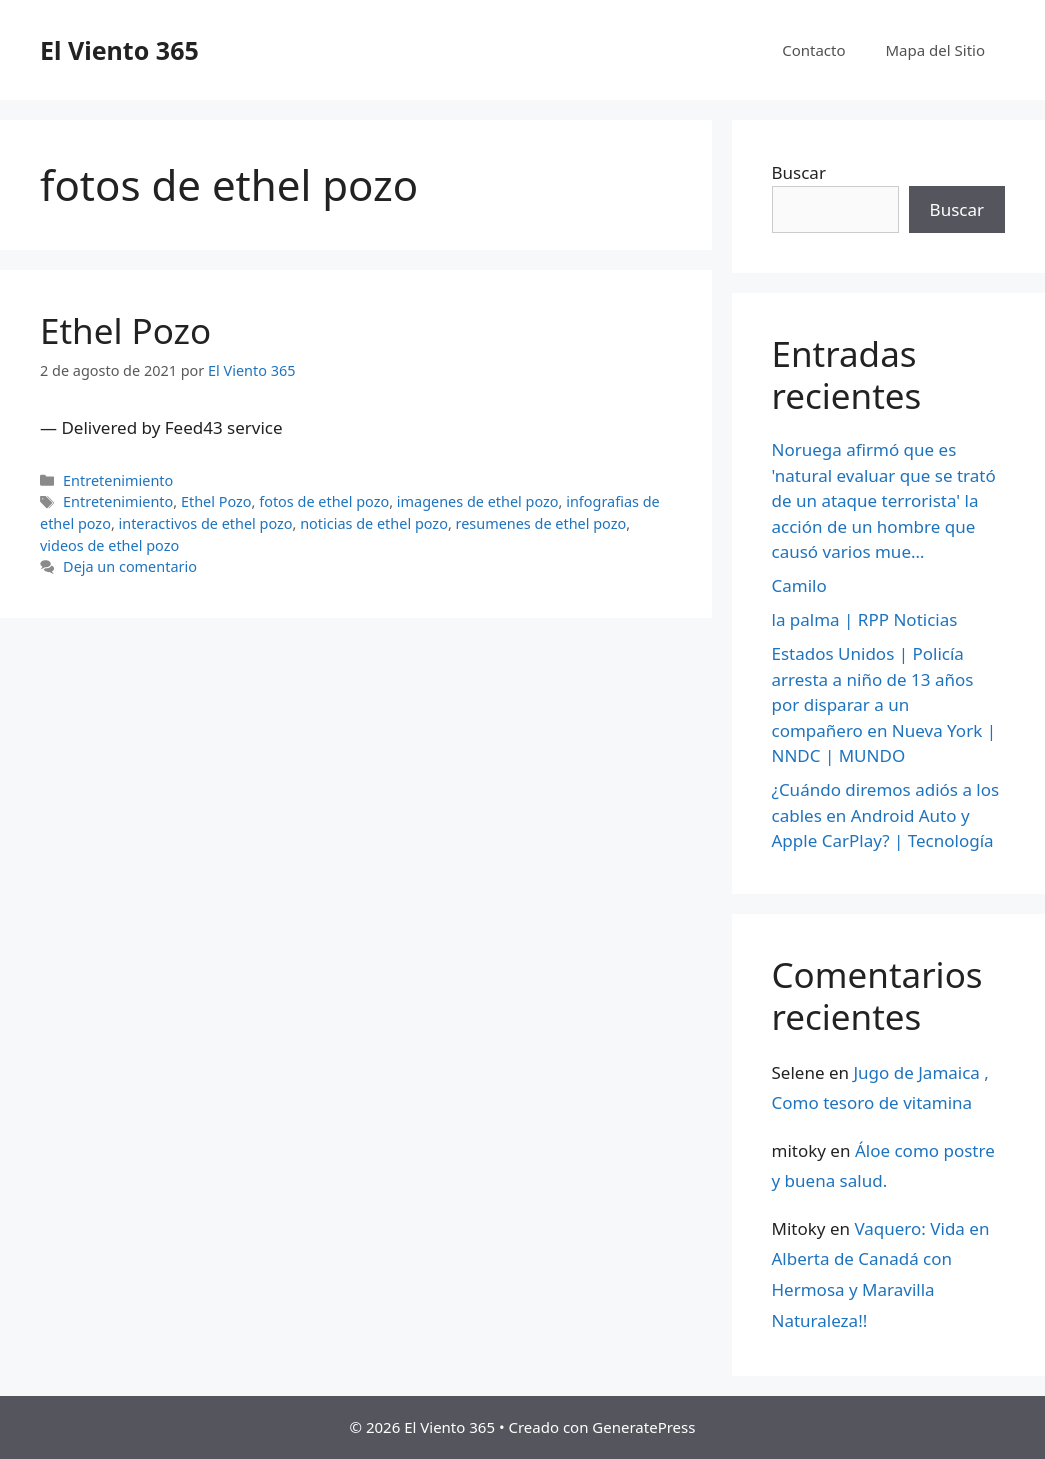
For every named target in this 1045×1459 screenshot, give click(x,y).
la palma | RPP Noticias (865, 619)
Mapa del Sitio (935, 50)
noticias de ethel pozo (374, 523)
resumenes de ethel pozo (541, 523)
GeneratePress (643, 1427)
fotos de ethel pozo (324, 501)
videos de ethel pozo (109, 545)
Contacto (813, 50)
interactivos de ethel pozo (206, 523)
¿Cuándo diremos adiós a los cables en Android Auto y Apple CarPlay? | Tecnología (886, 815)
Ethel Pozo (125, 330)
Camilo (799, 585)
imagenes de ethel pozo (478, 501)
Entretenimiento (118, 480)
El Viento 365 (119, 50)
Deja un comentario (130, 566)
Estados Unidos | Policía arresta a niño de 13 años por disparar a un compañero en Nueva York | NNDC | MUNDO (884, 704)
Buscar (799, 172)
